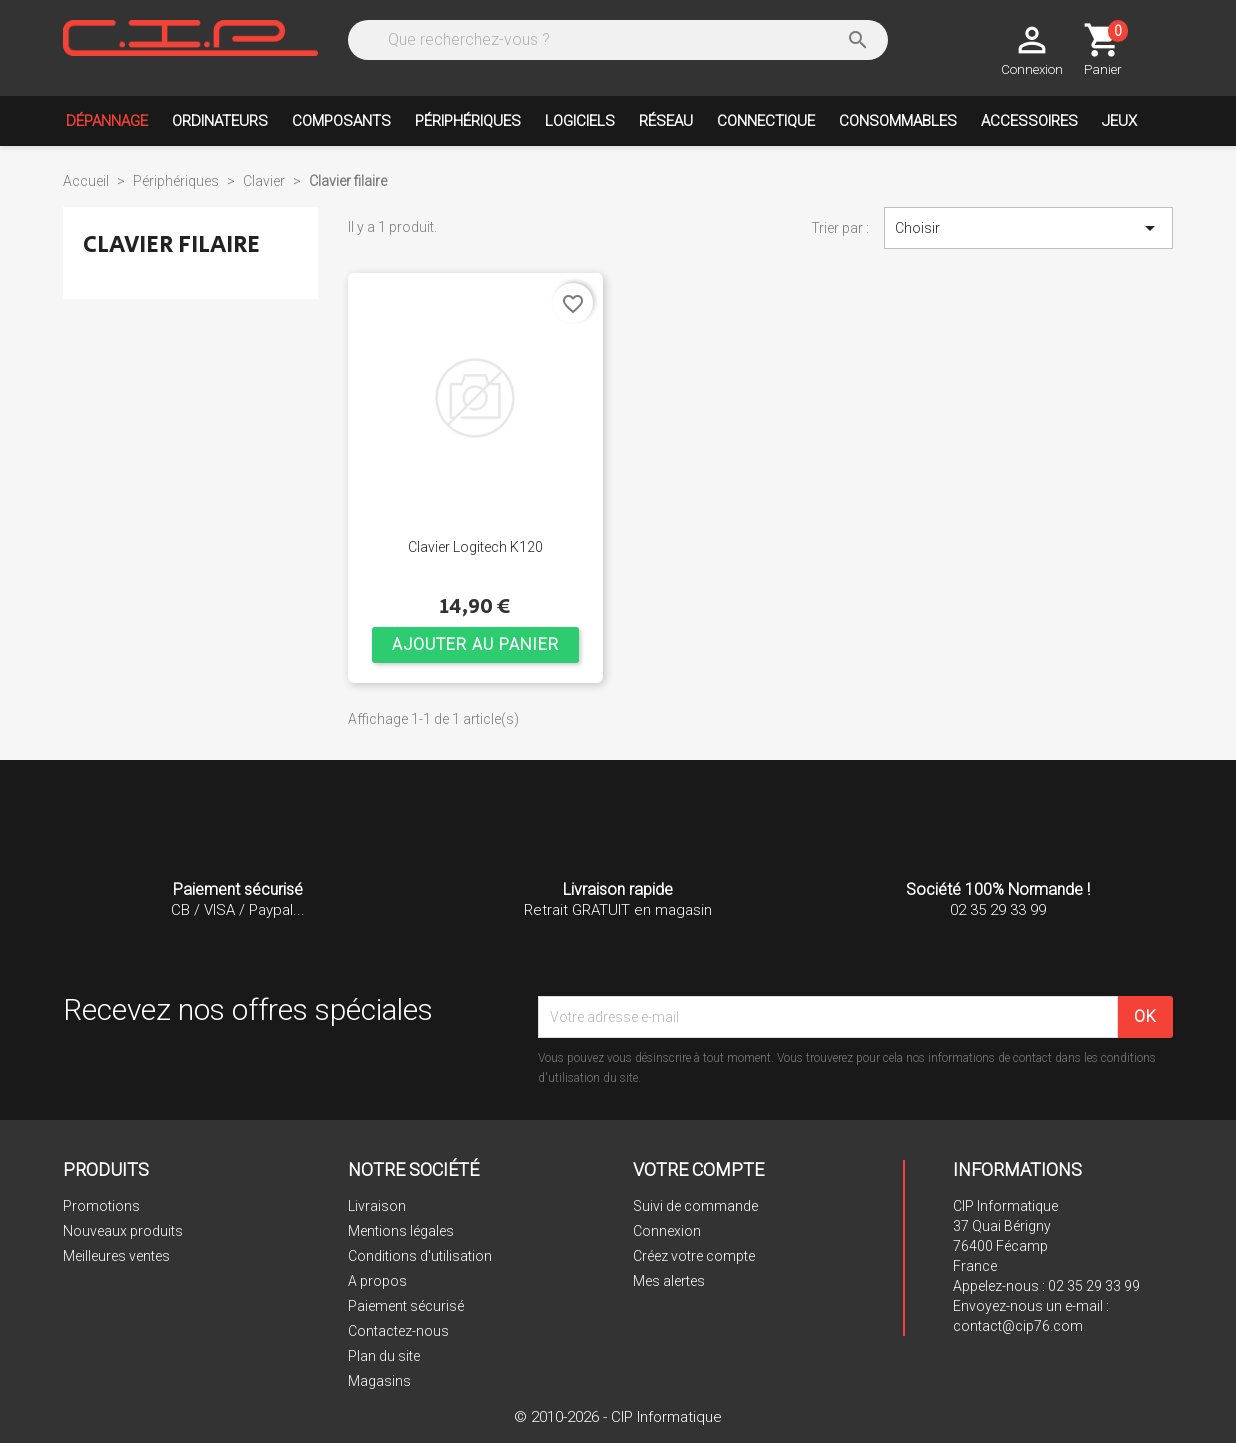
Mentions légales (401, 1231)
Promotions (101, 1206)
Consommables (898, 121)
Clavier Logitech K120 (475, 547)
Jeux (1119, 121)
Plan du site (384, 1356)
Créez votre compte (694, 1256)
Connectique (766, 121)
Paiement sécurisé (406, 1306)
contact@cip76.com (1018, 1326)
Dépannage (107, 121)
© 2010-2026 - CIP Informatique (618, 1417)
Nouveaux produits (123, 1231)
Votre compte (698, 1169)
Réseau (666, 121)
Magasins (379, 1381)
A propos (377, 1281)
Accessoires (1029, 121)
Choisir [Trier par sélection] (1028, 228)
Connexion (667, 1231)
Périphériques (468, 121)
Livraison (377, 1206)
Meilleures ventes (116, 1256)
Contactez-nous (398, 1331)
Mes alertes (669, 1281)
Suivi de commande (695, 1206)
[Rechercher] (615, 40)
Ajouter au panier (475, 644)
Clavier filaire (171, 244)
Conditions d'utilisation (420, 1256)
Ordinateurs (220, 121)
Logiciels (580, 121)
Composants (341, 121)
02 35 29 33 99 (1094, 1286)
